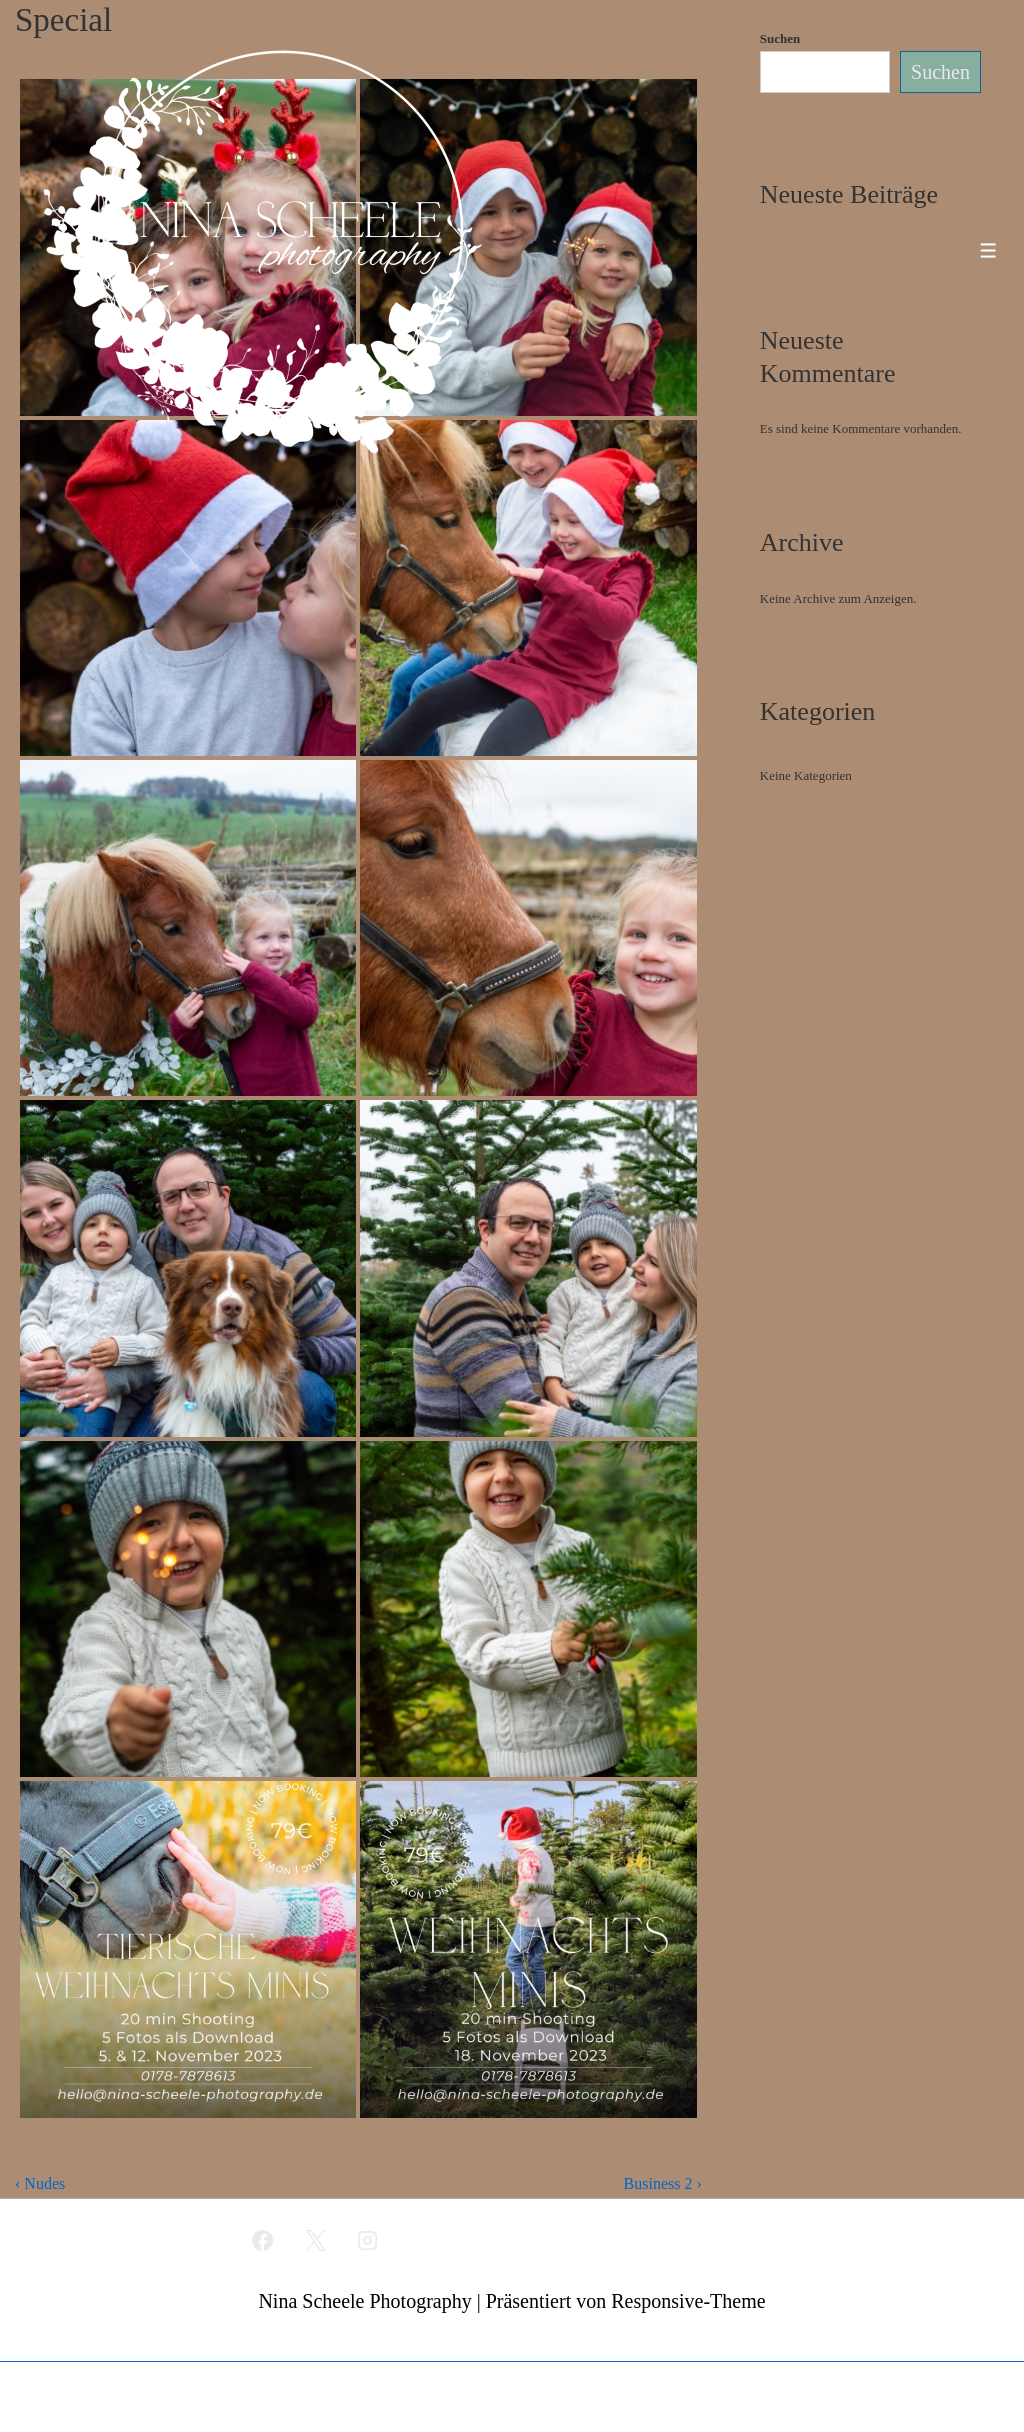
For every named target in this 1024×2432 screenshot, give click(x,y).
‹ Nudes (40, 2183)
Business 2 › (663, 2183)
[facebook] (262, 2240)
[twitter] (315, 2240)
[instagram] (368, 2240)
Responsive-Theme (688, 2301)
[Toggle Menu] (988, 250)
